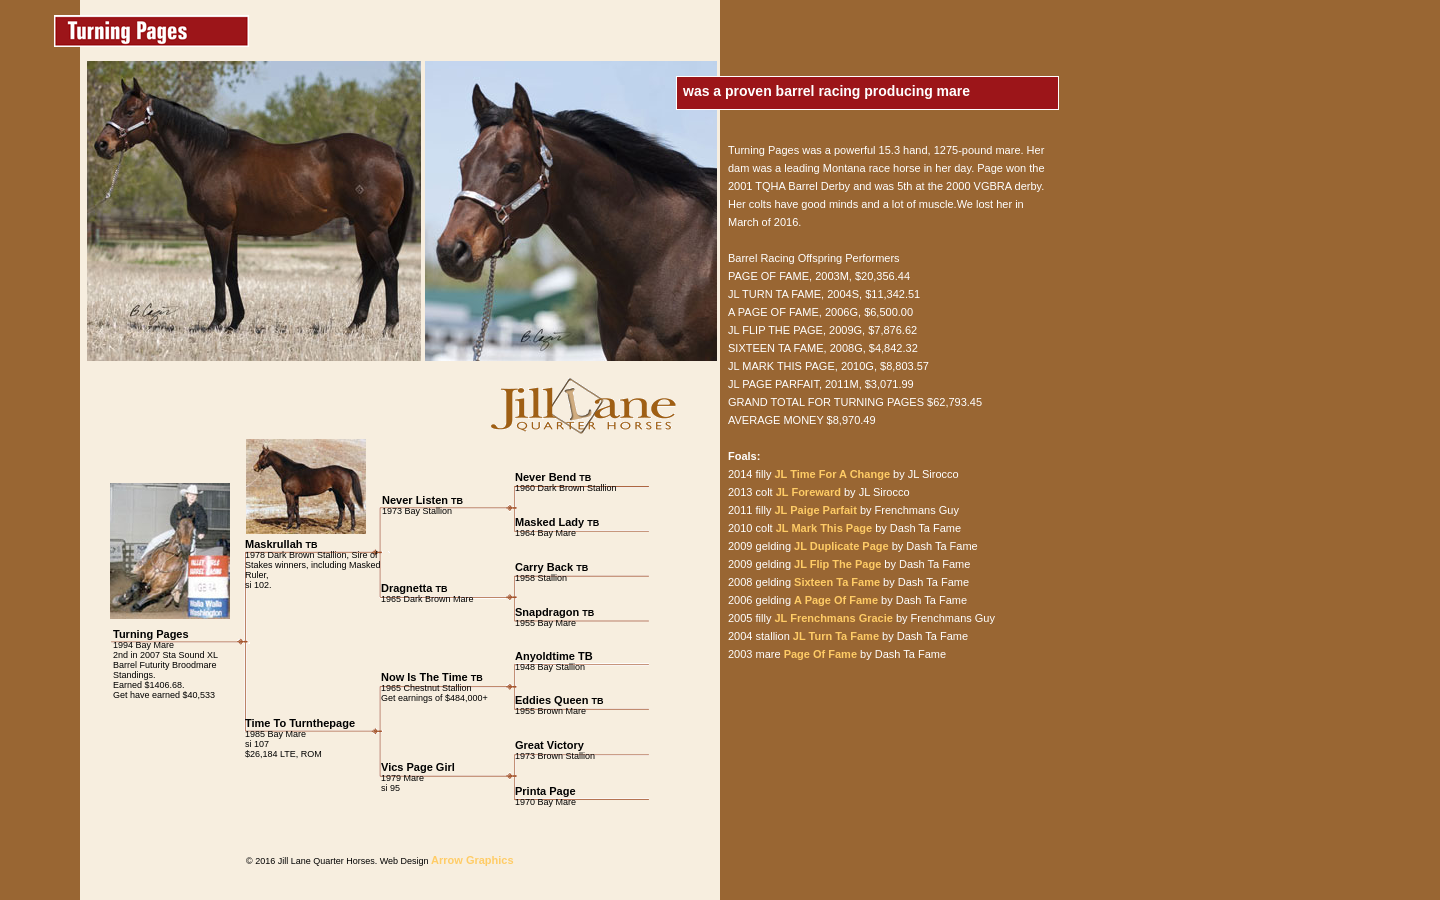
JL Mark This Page (824, 528)
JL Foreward (807, 492)
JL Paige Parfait (815, 510)
